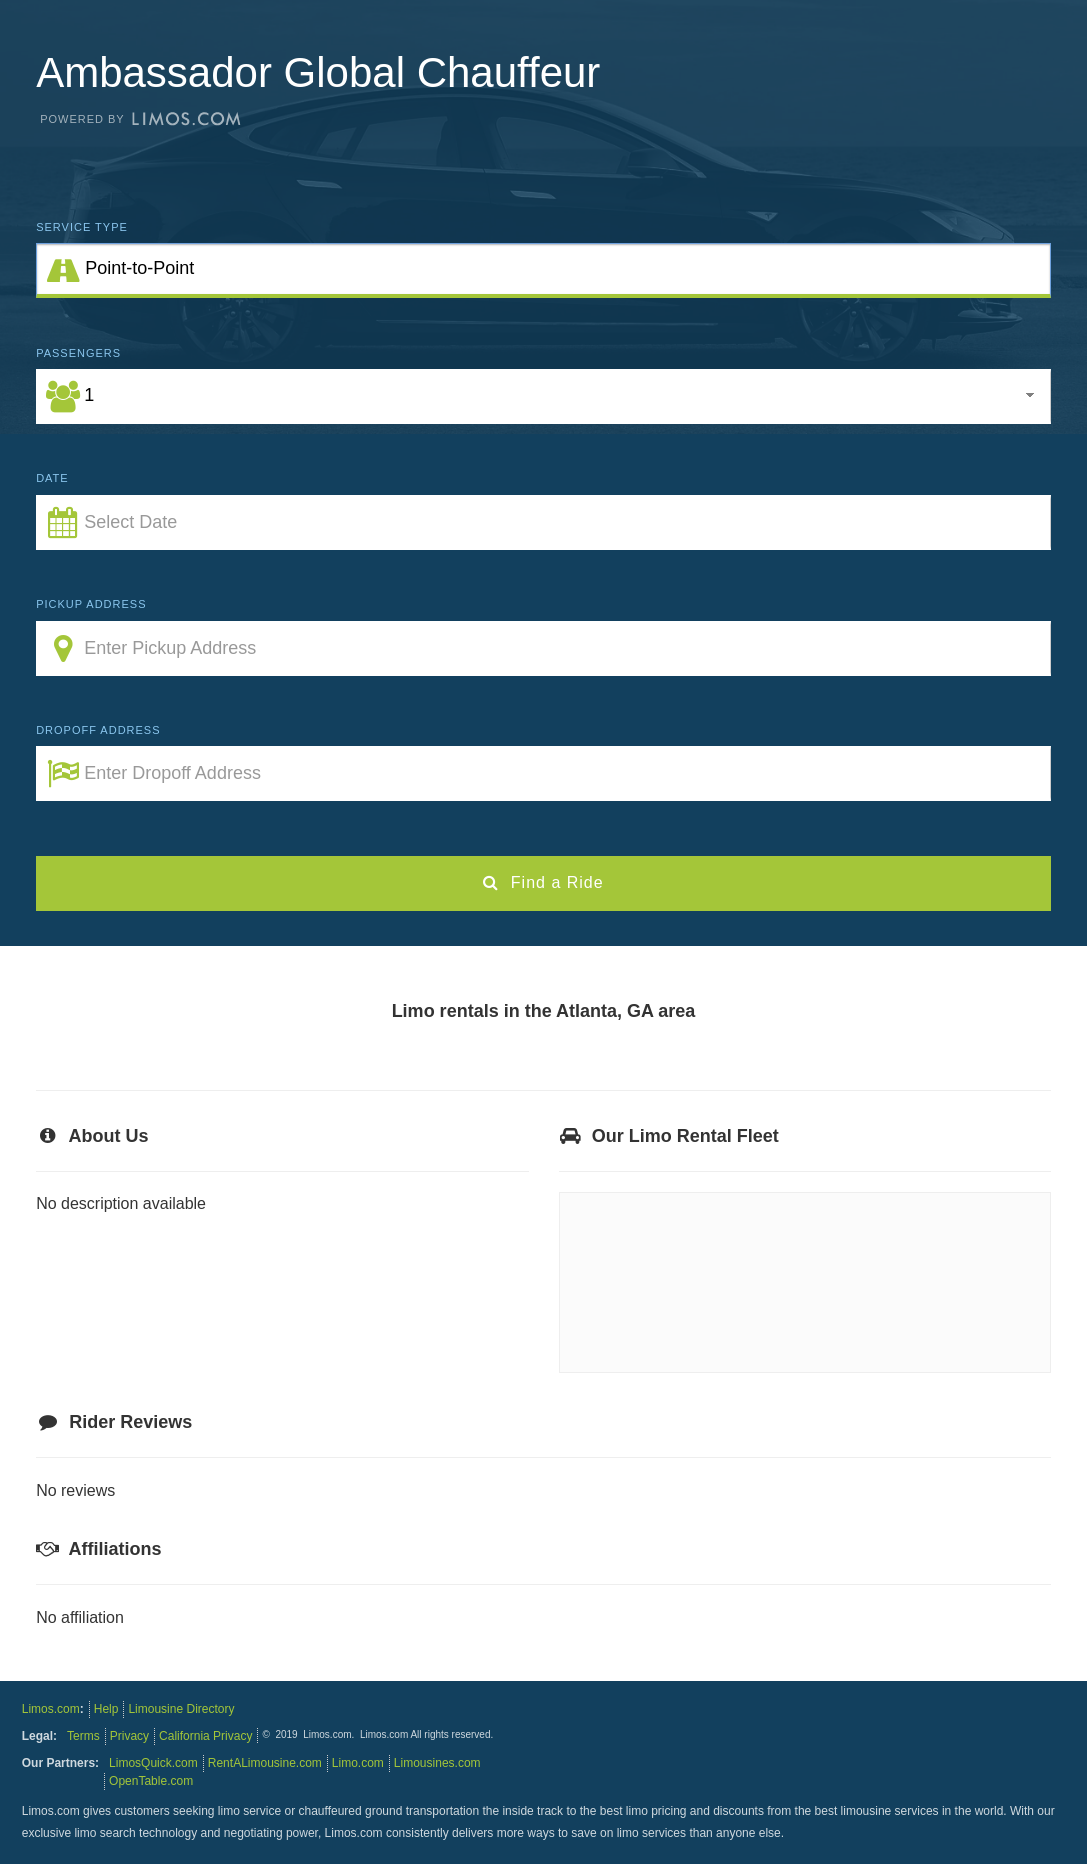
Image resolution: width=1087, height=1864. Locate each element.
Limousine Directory (181, 1709)
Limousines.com (437, 1763)
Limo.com (358, 1763)
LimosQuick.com (153, 1763)
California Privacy (205, 1736)
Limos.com (51, 1709)
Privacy (129, 1736)
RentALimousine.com (265, 1763)
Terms (83, 1736)
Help (106, 1709)
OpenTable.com (151, 1781)
